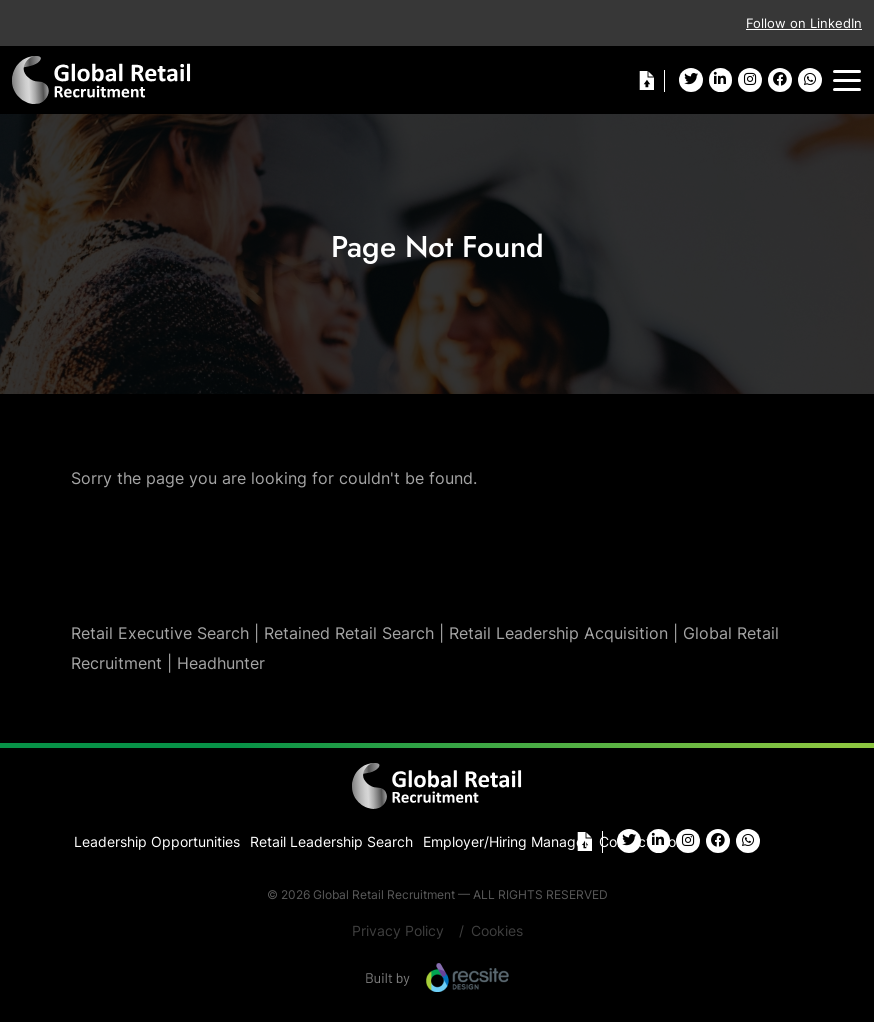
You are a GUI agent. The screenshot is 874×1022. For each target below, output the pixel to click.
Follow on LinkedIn (804, 23)
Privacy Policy (398, 930)
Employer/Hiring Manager (506, 841)
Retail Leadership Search (331, 841)
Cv (645, 80)
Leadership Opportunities (157, 841)
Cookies (497, 930)
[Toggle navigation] (847, 80)
